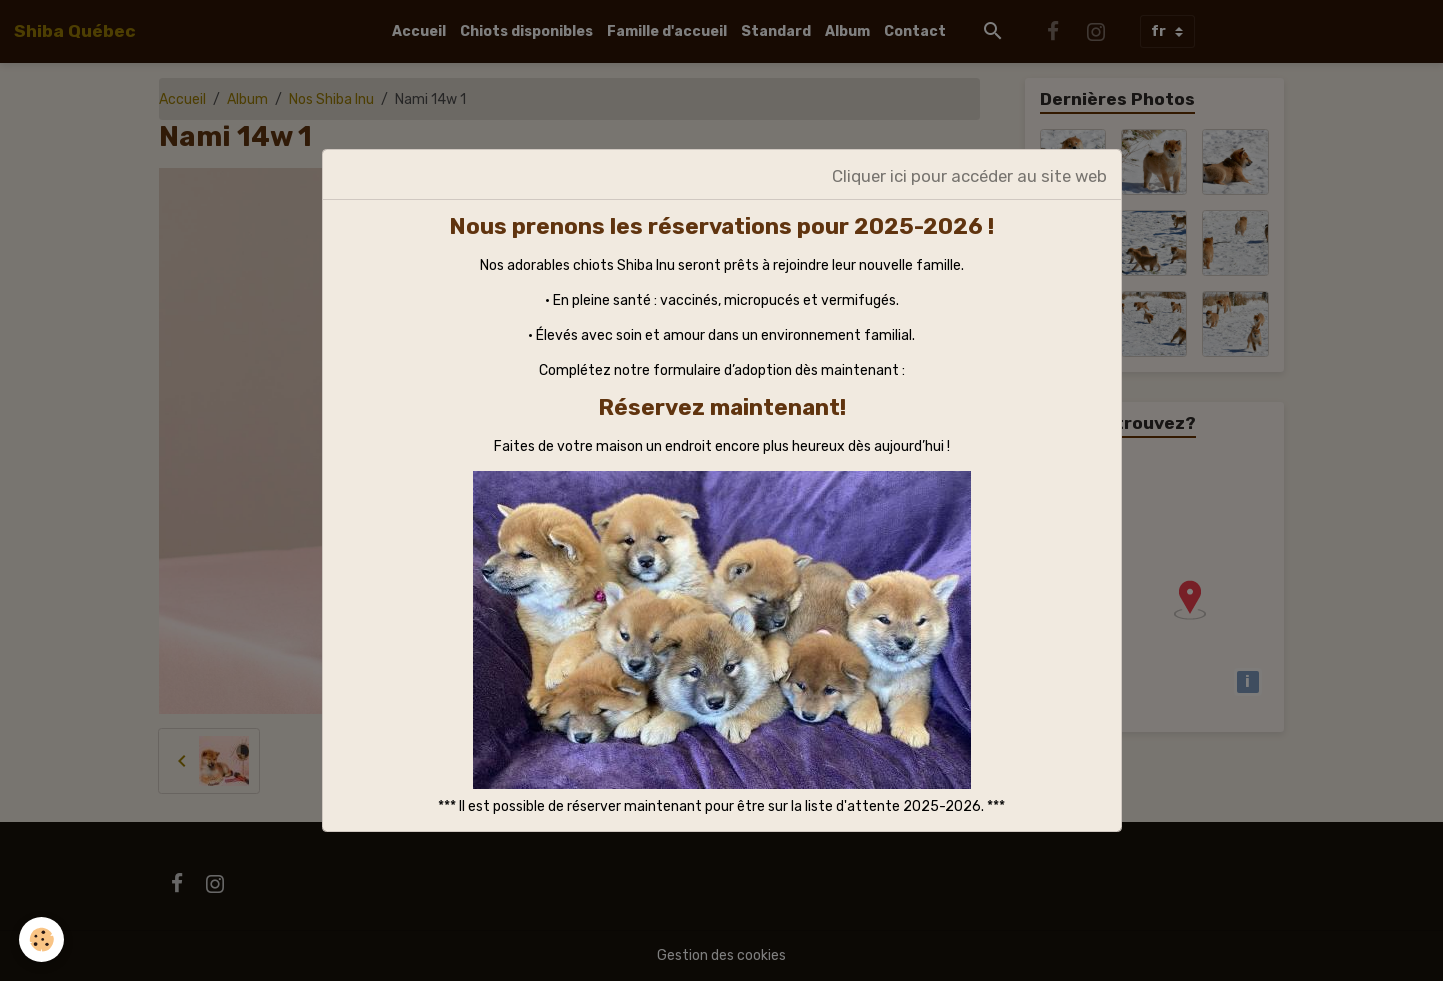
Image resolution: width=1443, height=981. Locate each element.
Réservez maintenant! (722, 407)
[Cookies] (42, 939)
